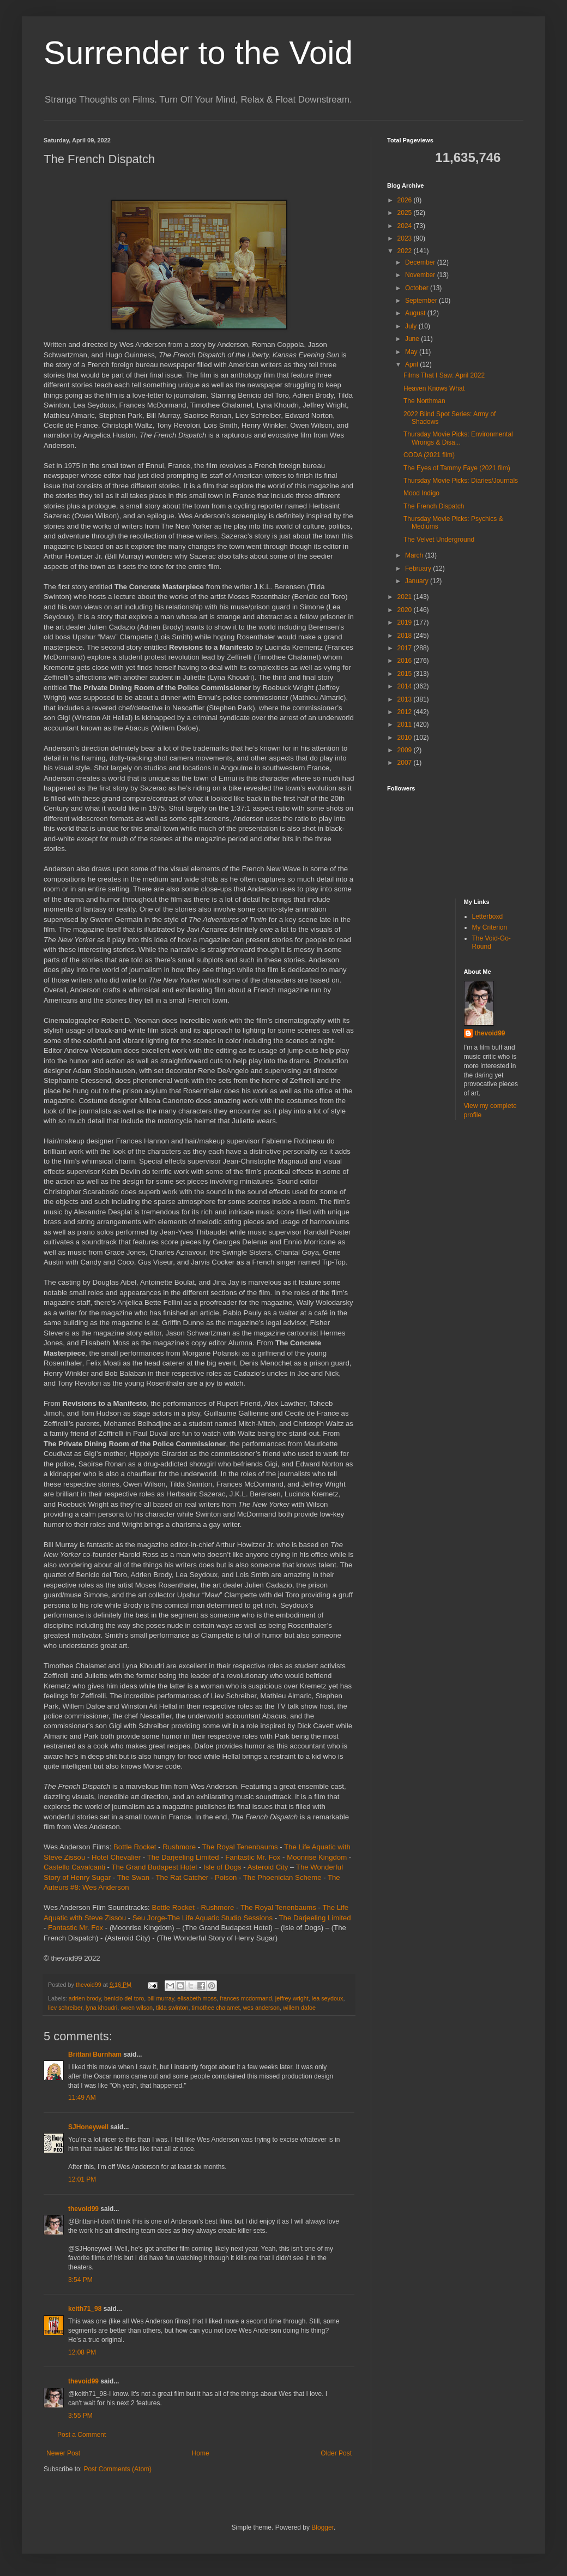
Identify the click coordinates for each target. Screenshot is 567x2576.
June (413, 339)
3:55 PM (80, 2415)
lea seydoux (327, 1998)
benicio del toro (124, 1998)
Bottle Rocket (134, 1847)
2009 (405, 750)
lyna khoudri (101, 2007)
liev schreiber (65, 2007)
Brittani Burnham (95, 2054)
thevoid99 (83, 2209)
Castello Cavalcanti (74, 1867)
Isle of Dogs (222, 1867)
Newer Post (63, 2453)
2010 (405, 737)
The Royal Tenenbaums (240, 1847)
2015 (405, 674)
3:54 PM (80, 2280)
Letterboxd (487, 916)
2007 (405, 762)
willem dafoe (299, 2007)
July (412, 326)
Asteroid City (268, 1867)
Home (200, 2453)
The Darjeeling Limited (183, 1857)
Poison (226, 1877)
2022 (405, 251)
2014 (405, 686)
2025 (405, 213)
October (417, 288)
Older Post (336, 2453)
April (412, 364)
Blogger (322, 2527)
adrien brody (85, 1998)
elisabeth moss (196, 1998)
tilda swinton (172, 2007)
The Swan (133, 1877)
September (422, 300)
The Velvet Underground (438, 539)
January (417, 581)
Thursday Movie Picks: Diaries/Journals (460, 480)
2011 (405, 724)
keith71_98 (84, 2309)
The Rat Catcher (182, 1877)
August (416, 313)
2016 (405, 660)
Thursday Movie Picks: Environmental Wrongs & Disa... (458, 438)
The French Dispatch (433, 506)
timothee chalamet (215, 2007)
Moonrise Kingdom (317, 1857)
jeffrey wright (292, 1998)
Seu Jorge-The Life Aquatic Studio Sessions (202, 1918)
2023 (405, 238)
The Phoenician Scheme (282, 1877)
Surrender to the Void (198, 52)
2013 (405, 699)
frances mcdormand (246, 1998)
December (421, 262)
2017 (405, 648)
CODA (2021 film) (429, 455)
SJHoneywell (88, 2127)
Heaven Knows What (434, 388)
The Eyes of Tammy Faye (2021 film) (456, 468)
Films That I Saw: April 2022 (444, 375)
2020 (405, 610)
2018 (405, 635)
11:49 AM (82, 2097)
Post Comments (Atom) (117, 2469)
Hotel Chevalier (116, 1857)
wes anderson (261, 2007)
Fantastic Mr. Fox (252, 1857)
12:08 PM (82, 2352)
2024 (405, 226)
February (419, 568)
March (415, 555)
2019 (405, 622)
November (421, 275)
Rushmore (179, 1847)
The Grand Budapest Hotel (154, 1867)
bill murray (160, 1998)
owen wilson (136, 2007)
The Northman (424, 401)
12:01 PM (82, 2179)
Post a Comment (81, 2435)
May (412, 352)
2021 (405, 597)
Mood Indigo (421, 493)
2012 (405, 712)
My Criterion (490, 927)
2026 (405, 200)
